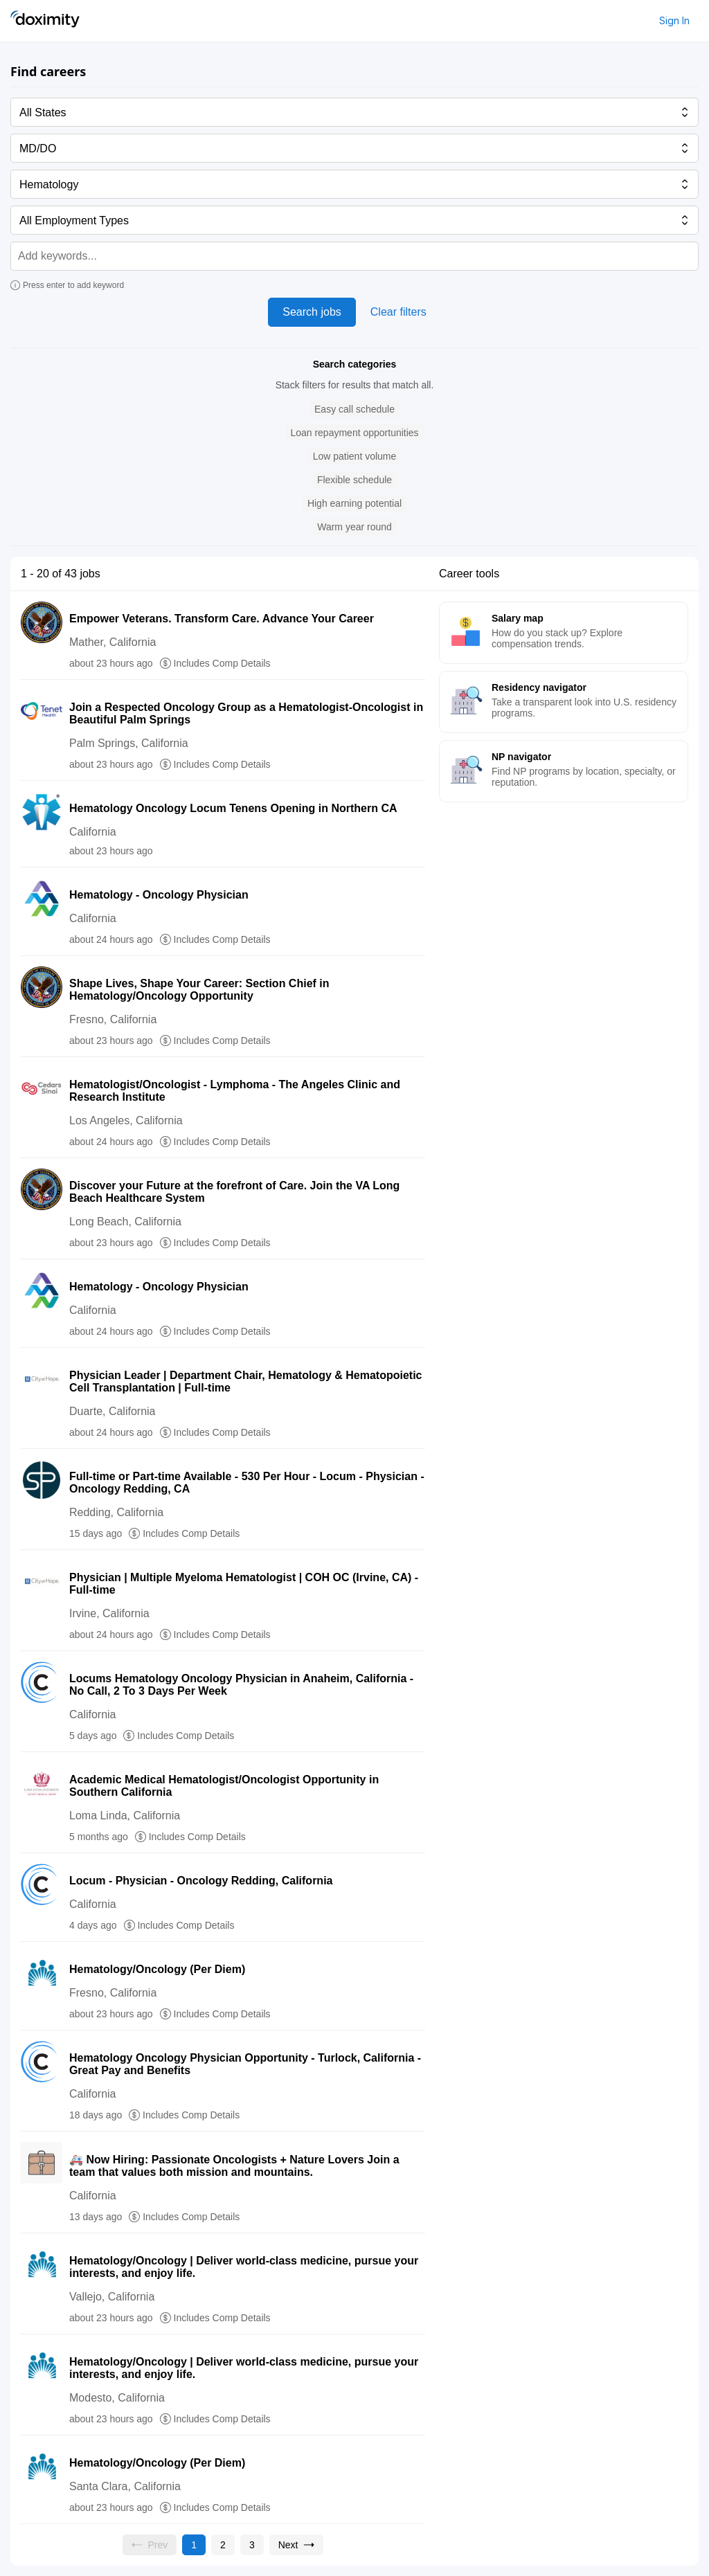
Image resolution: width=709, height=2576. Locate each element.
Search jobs (311, 312)
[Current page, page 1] (194, 2544)
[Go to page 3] (252, 2544)
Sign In (674, 20)
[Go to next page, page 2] (296, 2544)
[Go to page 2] (223, 2544)
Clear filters (398, 312)
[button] (354, 409)
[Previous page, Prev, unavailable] (150, 2544)
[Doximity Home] (45, 20)
